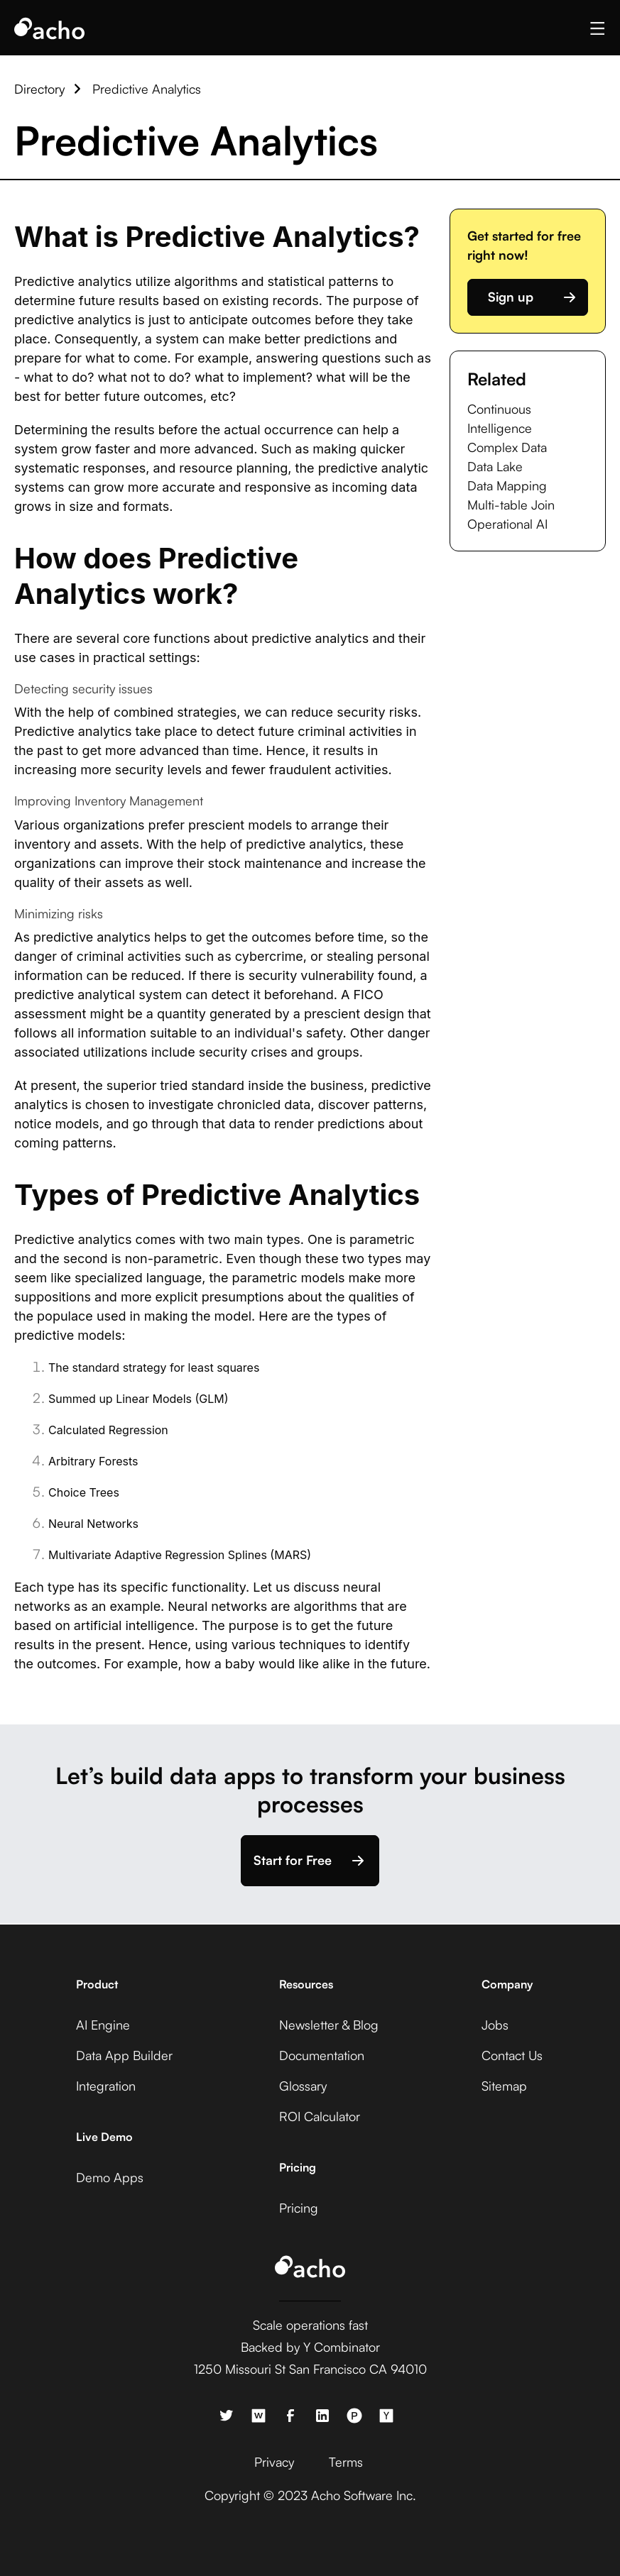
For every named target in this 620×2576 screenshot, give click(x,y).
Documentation (321, 2055)
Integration (106, 2085)
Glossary (303, 2085)
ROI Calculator (319, 2116)
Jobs (495, 2024)
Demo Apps (109, 2177)
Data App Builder (124, 2055)
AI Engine (103, 2024)
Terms (346, 2462)
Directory (39, 89)
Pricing (298, 2208)
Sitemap (504, 2085)
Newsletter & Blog (329, 2024)
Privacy (274, 2462)
